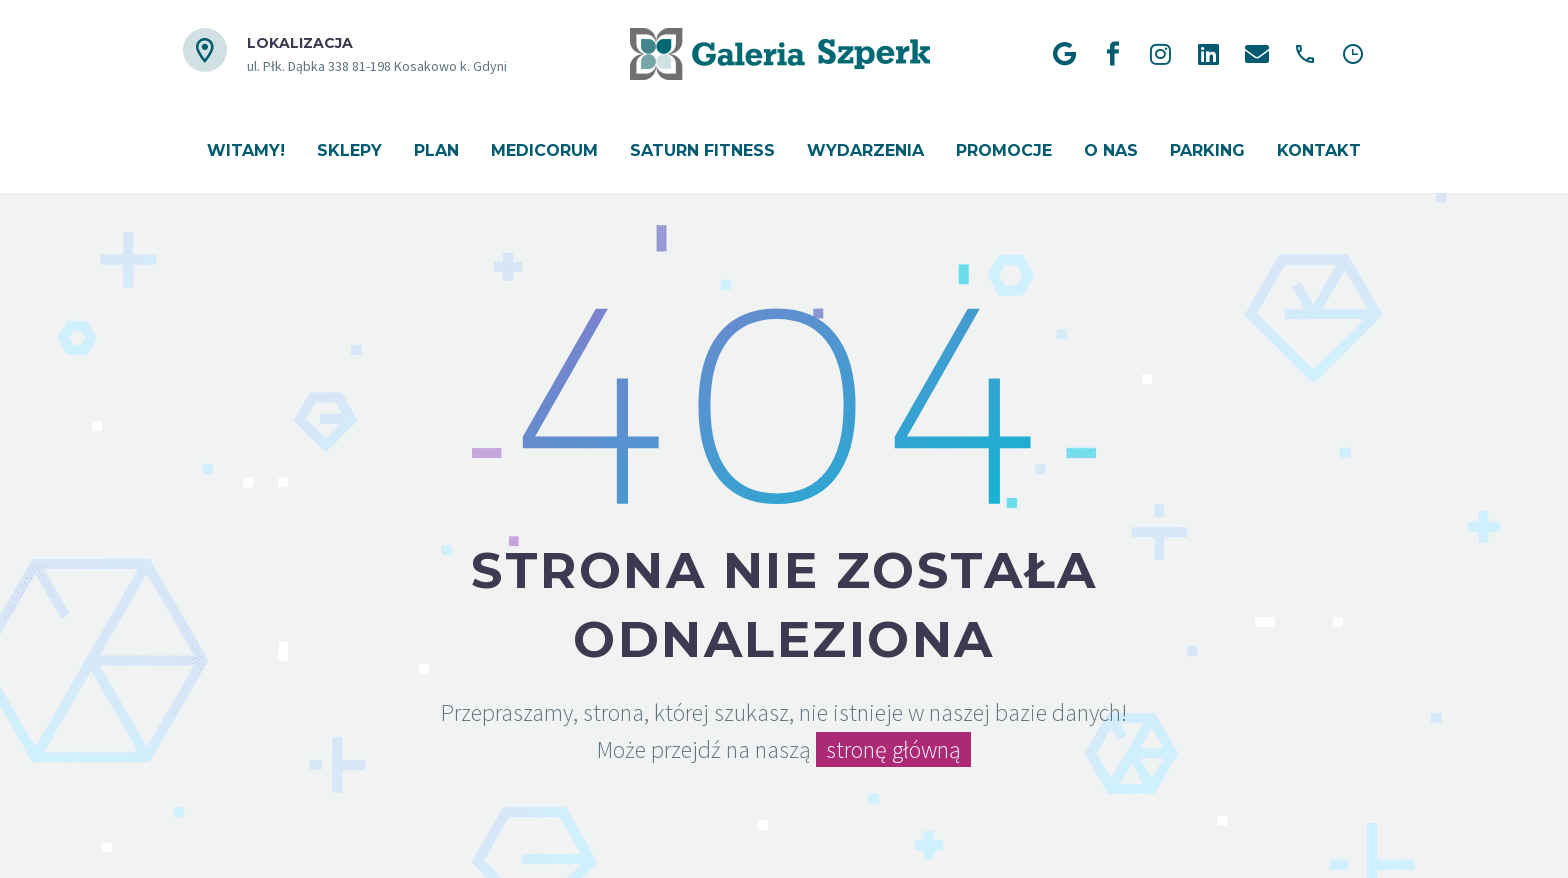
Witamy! (246, 150)
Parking (1207, 150)
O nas (1111, 150)
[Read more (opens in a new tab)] (345, 54)
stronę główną (893, 749)
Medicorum (544, 150)
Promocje (1004, 150)
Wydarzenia (865, 150)
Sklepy (349, 150)
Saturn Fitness (702, 150)
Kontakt (1319, 150)
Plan (436, 150)
